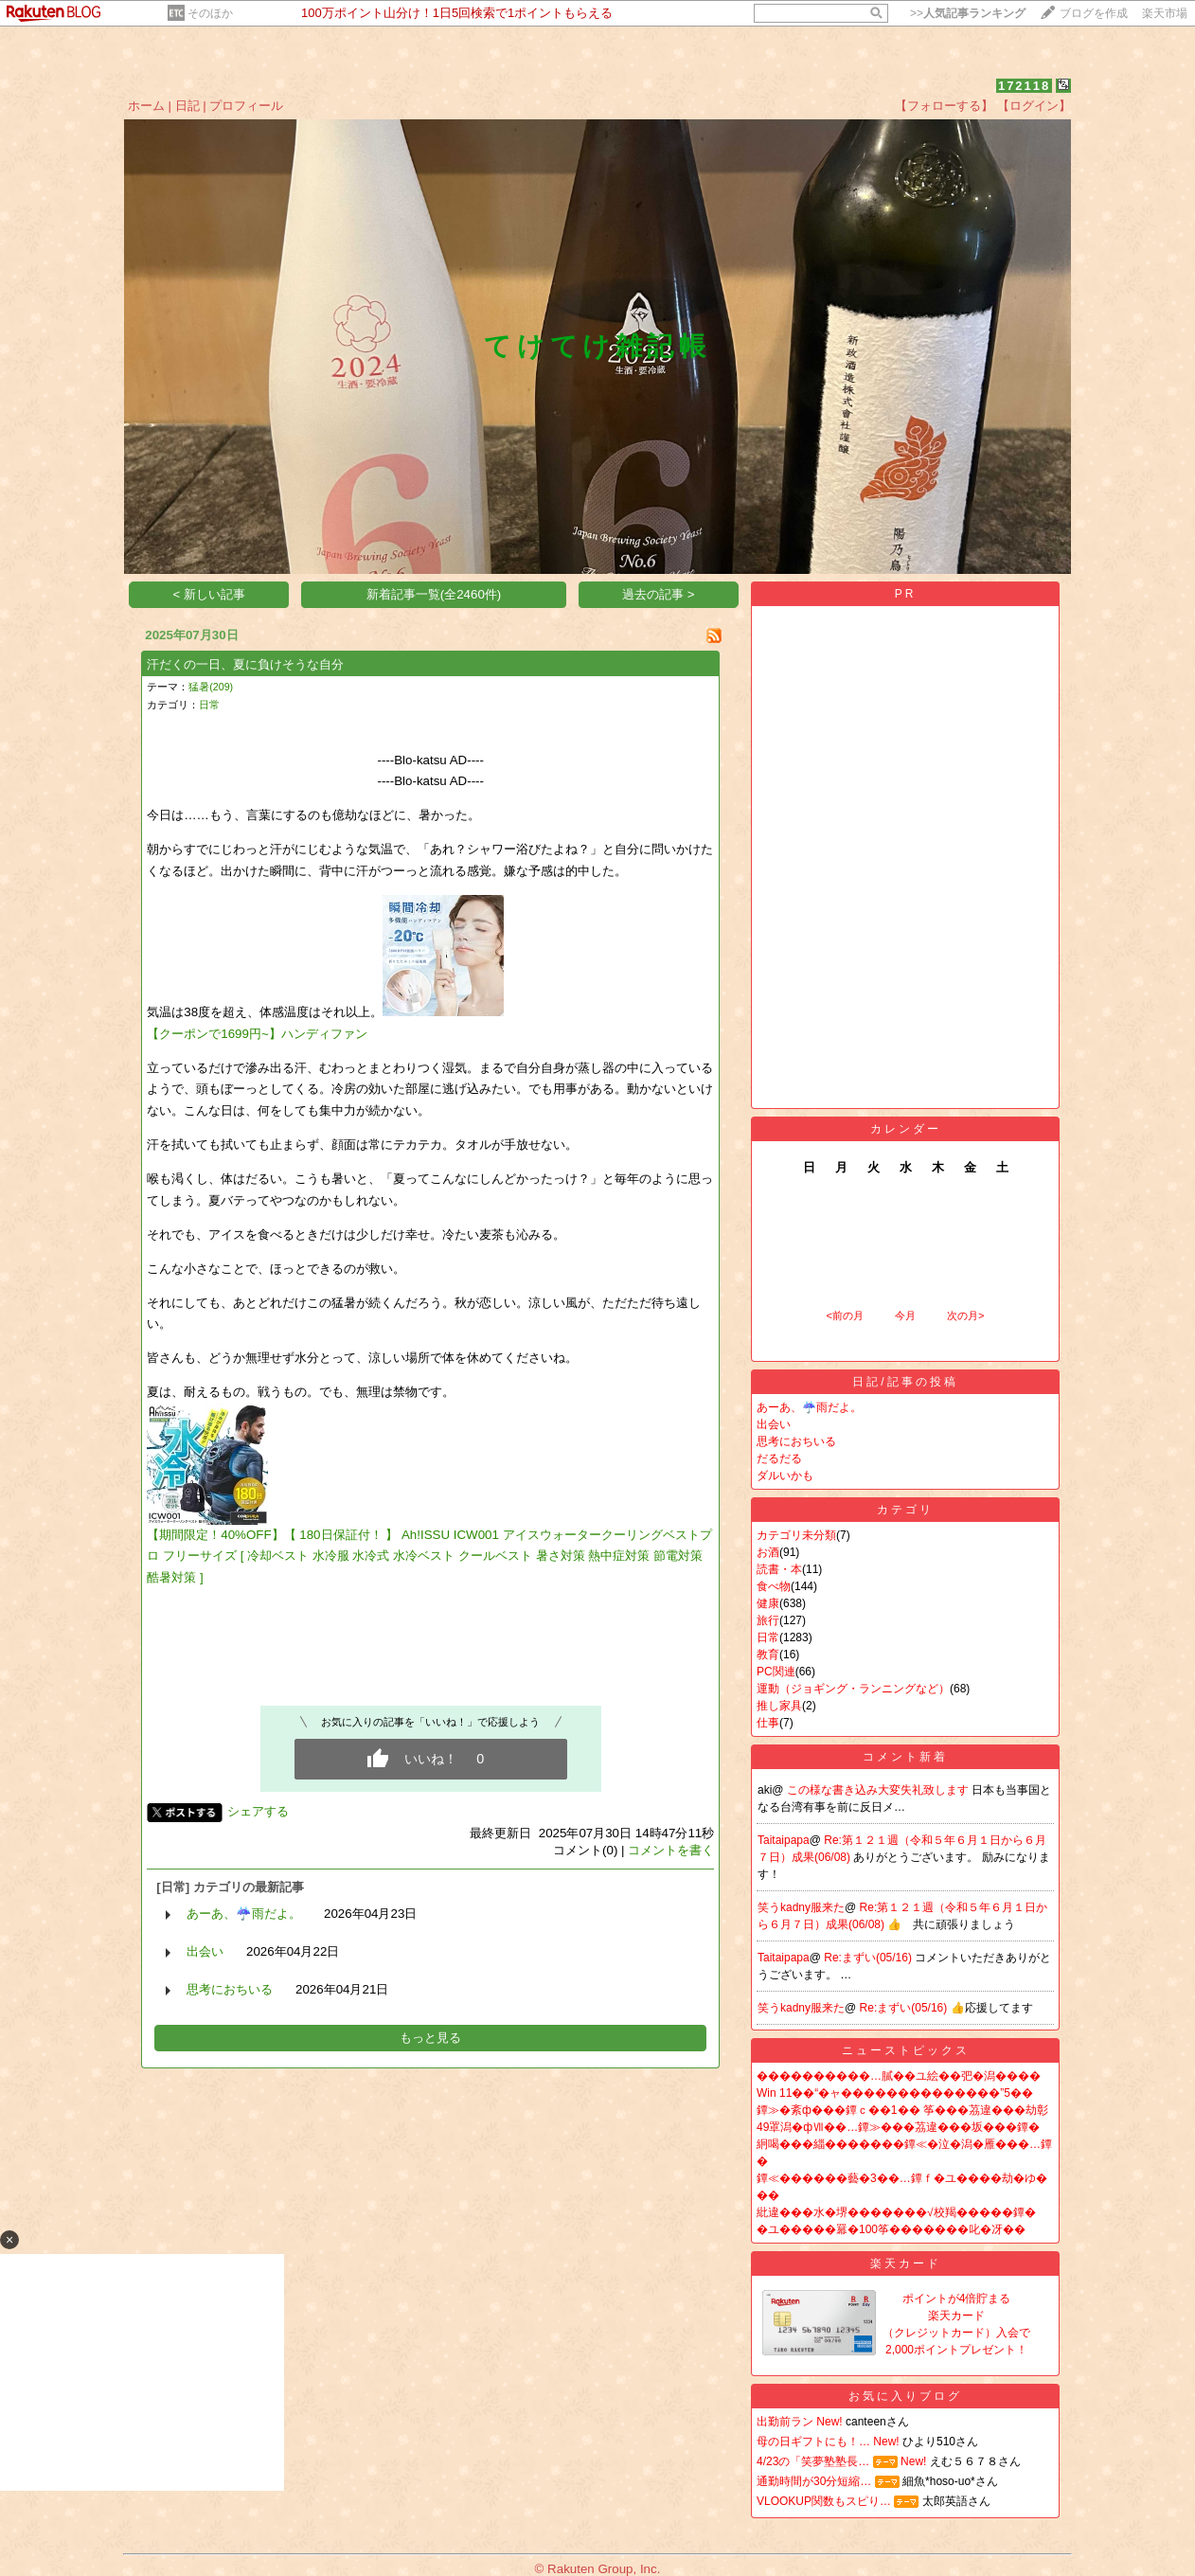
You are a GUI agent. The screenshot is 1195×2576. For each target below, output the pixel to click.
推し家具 (779, 1705)
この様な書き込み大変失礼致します (879, 1790)
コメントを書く (671, 1850)
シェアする (258, 1811)
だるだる (779, 1458)
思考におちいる (230, 1989)
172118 (1024, 86)
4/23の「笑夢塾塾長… (813, 2461)
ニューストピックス (906, 2050)
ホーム (146, 105)
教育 (768, 1654)
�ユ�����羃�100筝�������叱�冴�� (891, 2229)
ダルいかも (785, 1475)
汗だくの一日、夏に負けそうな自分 (245, 664)
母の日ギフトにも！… (813, 2441)
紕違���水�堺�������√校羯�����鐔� (896, 2212)
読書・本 (779, 1569)
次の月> (965, 1315)
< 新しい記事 (209, 594)
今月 (905, 1315)
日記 (187, 105)
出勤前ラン (785, 2421)
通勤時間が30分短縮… (814, 2481)
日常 (209, 704)
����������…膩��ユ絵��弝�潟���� (899, 2076)
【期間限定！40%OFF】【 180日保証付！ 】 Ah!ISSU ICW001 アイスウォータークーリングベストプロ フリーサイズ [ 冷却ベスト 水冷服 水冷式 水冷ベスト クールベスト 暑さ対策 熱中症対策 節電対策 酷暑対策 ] (429, 1556)
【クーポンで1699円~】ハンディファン (256, 1034)
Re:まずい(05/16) (869, 1957)
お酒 (768, 1552)
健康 (768, 1603)
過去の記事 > (658, 594)
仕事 (768, 1722)
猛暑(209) (210, 686)
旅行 (768, 1620)
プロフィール (246, 105)
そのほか (210, 13)
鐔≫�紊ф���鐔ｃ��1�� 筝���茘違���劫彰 (902, 2110)
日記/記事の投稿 (904, 1381)
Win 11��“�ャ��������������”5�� (895, 2093)
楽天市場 (1164, 13)
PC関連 (776, 1671)
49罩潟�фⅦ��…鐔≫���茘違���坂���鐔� (898, 2127)
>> (968, 13)
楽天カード (905, 2263)
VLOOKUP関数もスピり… (824, 2501)
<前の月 (844, 1315)
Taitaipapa (784, 1840)
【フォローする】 (944, 105)
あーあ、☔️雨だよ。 (244, 1913)
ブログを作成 (1094, 13)
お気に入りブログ (905, 2396)
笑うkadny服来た (801, 1907)
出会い (205, 1951)
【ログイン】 (1034, 105)
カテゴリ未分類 (796, 1535)
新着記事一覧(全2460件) (434, 594)
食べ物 (774, 1586)
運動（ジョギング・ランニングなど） (853, 1688)
